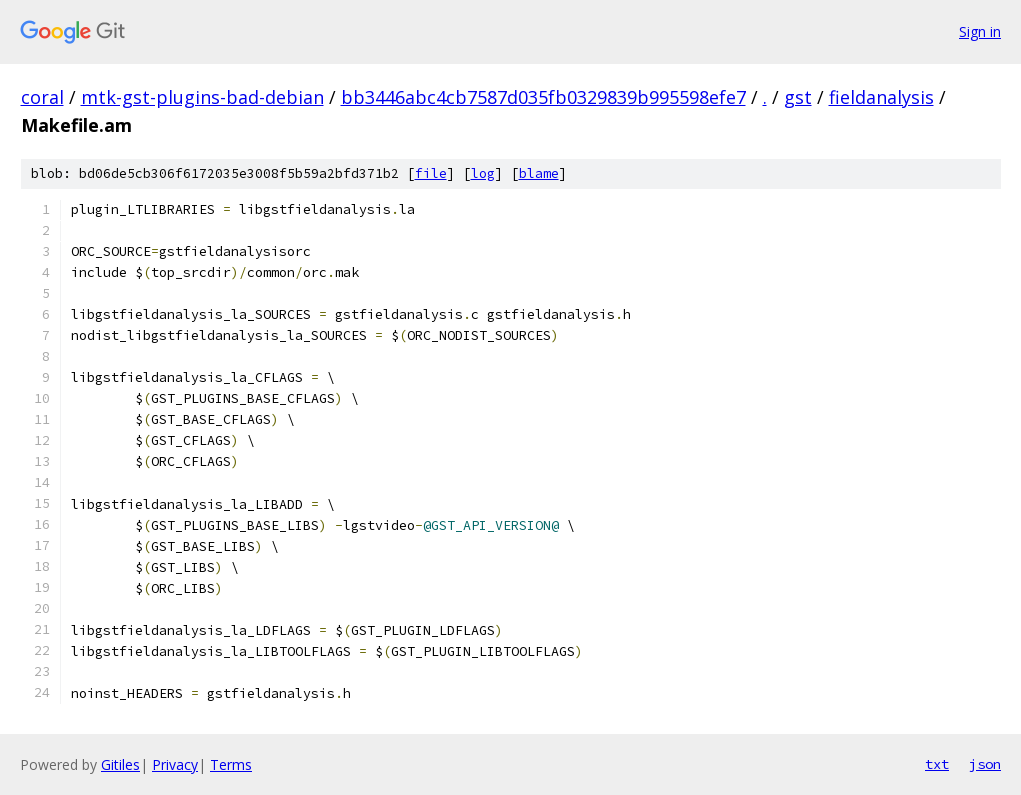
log (483, 173)
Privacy (175, 764)
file (431, 173)
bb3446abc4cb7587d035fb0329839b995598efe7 (543, 97)
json (985, 764)
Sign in (980, 31)
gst (798, 97)
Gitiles (120, 764)
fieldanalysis (881, 97)
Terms (231, 764)
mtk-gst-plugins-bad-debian (202, 97)
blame (539, 173)
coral (42, 97)
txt (937, 764)
